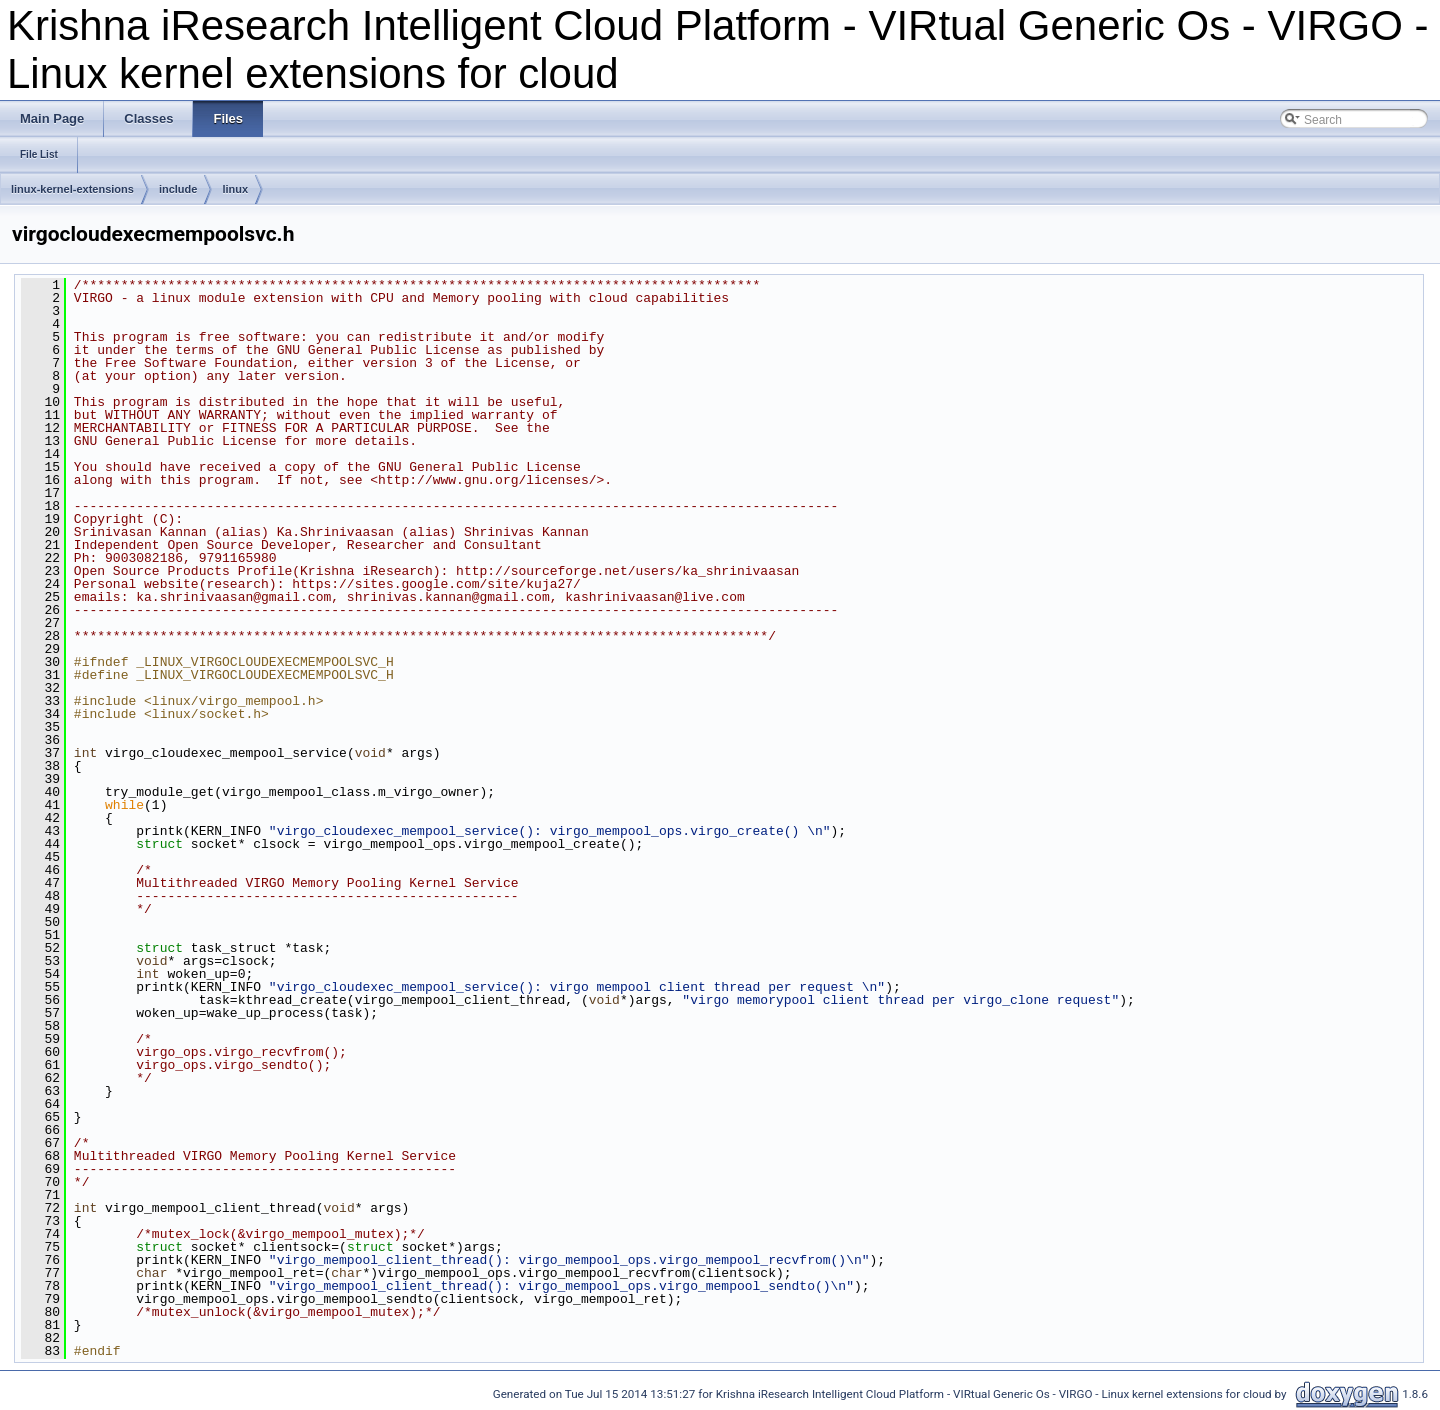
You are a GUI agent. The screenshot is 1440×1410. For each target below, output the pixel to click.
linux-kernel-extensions (72, 189)
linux (235, 189)
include (178, 189)
